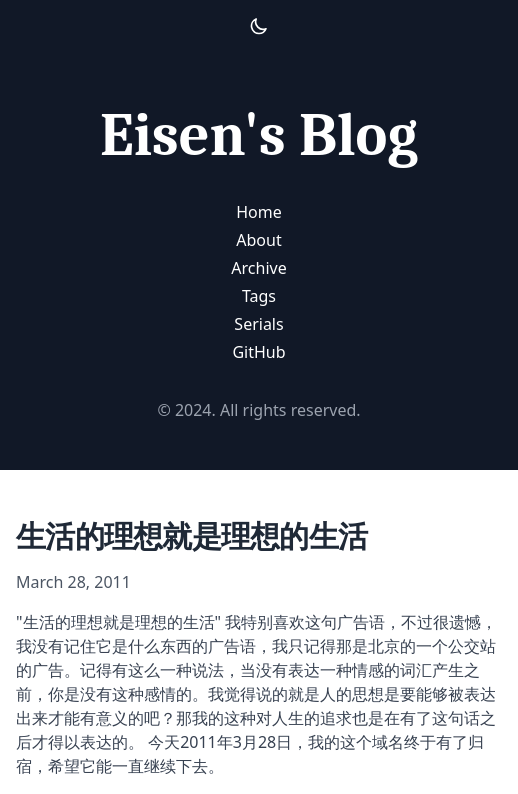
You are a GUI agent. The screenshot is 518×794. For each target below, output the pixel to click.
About (258, 240)
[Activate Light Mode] (259, 26)
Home (259, 212)
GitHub (258, 352)
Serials (258, 324)
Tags (259, 296)
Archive (258, 268)
